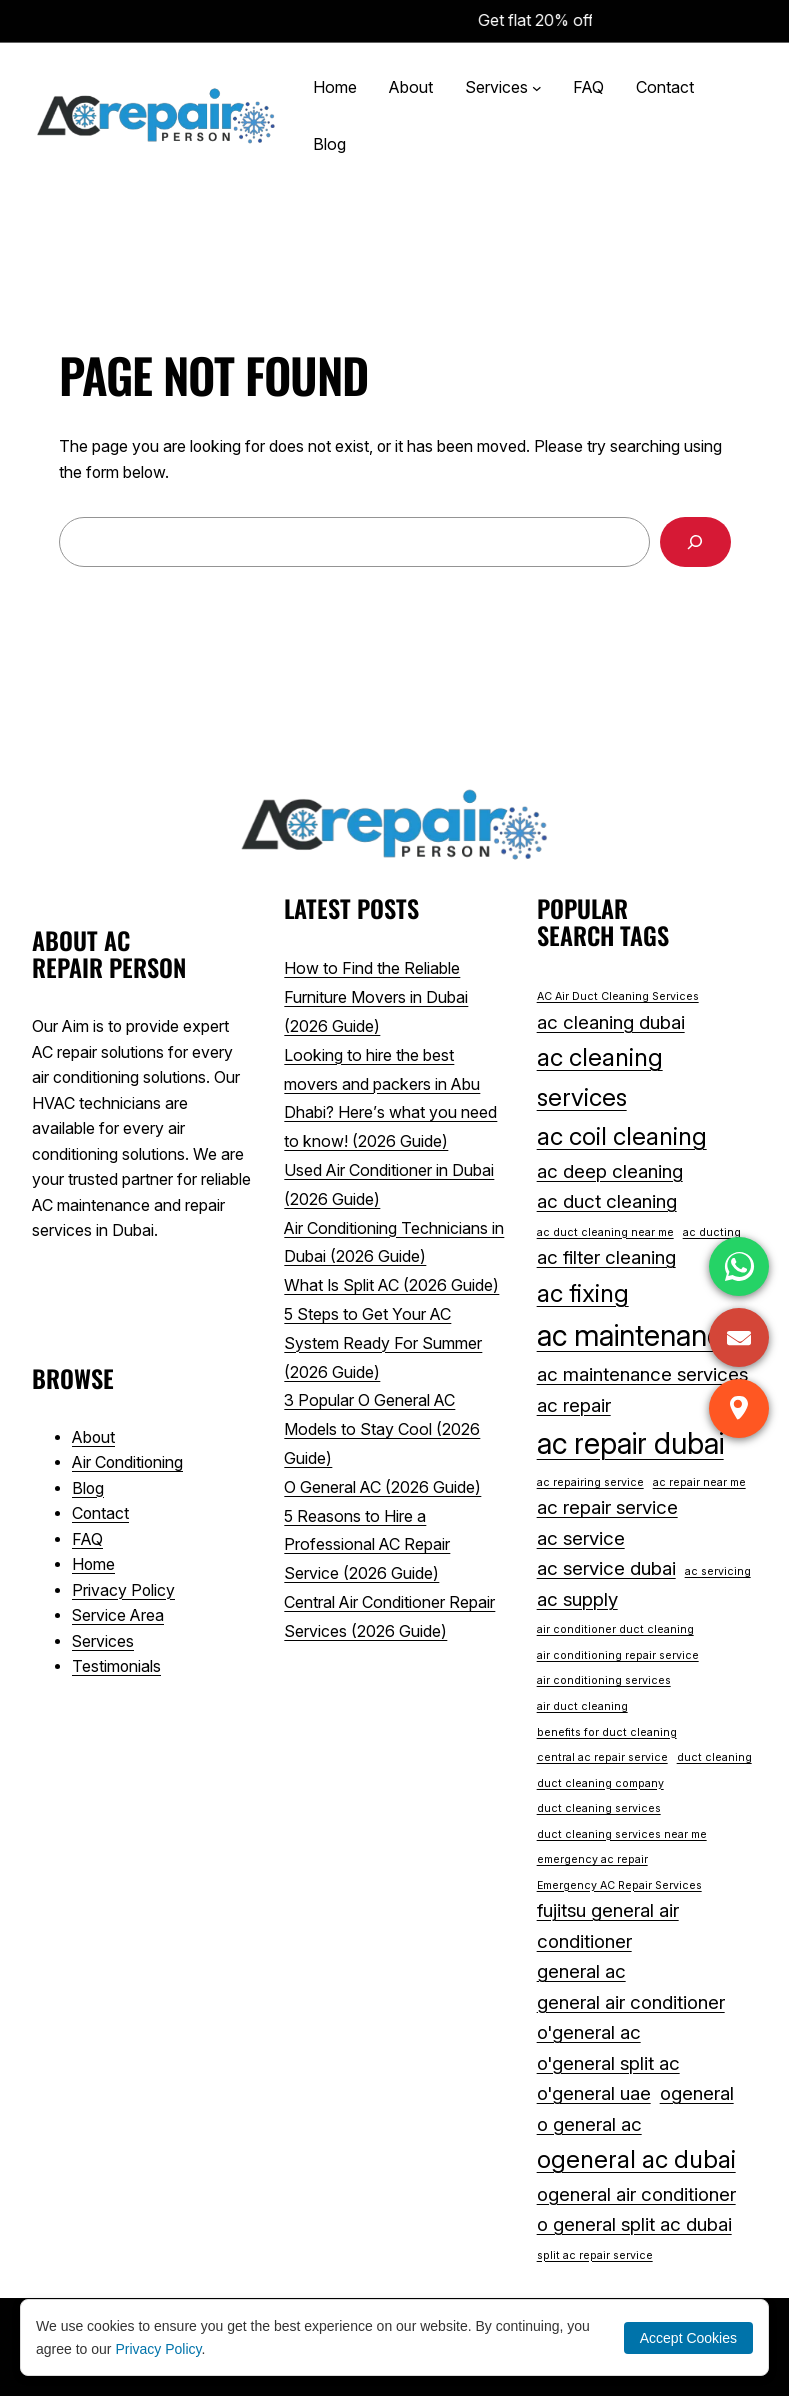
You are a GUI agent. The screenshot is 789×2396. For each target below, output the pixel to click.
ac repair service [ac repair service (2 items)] (607, 1507)
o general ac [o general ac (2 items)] (589, 2124)
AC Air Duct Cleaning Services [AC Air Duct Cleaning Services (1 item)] (618, 996)
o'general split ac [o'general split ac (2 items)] (608, 2063)
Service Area (118, 1615)
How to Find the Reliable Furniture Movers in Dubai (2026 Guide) (376, 997)
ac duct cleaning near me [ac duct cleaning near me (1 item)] (605, 1232)
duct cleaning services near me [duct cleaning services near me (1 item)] (622, 1834)
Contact (100, 1513)
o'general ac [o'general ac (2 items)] (589, 2032)
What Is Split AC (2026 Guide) (391, 1285)
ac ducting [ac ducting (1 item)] (712, 1232)
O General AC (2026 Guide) (382, 1487)
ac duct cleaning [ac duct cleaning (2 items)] (607, 1201)
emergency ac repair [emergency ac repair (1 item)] (592, 1859)
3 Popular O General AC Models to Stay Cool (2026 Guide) (382, 1429)
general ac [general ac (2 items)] (581, 1971)
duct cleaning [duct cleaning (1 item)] (714, 1757)
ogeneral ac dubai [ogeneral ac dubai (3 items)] (636, 2159)
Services (103, 1641)
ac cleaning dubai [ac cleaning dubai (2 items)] (611, 1022)
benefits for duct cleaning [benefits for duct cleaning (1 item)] (607, 1732)
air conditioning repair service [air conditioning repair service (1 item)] (618, 1655)
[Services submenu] (537, 88)
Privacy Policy (123, 1590)
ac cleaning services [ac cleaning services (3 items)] (600, 1076)
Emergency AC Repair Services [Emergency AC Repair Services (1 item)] (619, 1885)
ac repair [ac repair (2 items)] (574, 1405)
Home (93, 1564)
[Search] (695, 541)
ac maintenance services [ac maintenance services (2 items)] (642, 1374)
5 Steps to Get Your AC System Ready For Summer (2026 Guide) (383, 1343)
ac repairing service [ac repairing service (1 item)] (590, 1482)
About (93, 1437)
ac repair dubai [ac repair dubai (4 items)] (630, 1443)
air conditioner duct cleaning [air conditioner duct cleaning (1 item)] (615, 1629)
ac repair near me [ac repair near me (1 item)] (699, 1482)
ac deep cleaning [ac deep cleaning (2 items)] (610, 1171)
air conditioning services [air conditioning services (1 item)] (604, 1680)
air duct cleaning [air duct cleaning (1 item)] (582, 1706)
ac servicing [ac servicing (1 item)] (718, 1571)
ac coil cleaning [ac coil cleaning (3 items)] (622, 1136)
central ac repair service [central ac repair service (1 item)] (602, 1757)
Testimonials (116, 1666)
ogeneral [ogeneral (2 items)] (697, 2093)
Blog (88, 1488)
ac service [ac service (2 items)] (581, 1538)
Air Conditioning (127, 1462)
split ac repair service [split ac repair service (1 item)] (595, 2255)
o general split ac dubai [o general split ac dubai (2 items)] (634, 2224)
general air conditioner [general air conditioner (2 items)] (631, 2002)
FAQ (87, 1539)
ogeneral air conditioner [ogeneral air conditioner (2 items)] (636, 2194)
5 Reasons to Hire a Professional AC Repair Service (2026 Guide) (367, 1545)
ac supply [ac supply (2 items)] (577, 1599)
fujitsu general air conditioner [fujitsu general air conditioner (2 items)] (608, 1926)
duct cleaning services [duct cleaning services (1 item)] (599, 1808)
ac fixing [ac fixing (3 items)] (583, 1293)
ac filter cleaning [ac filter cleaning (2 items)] (606, 1257)
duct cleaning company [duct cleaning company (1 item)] (600, 1783)
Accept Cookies (688, 2338)
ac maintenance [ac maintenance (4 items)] (637, 1335)
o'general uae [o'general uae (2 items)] (594, 2093)
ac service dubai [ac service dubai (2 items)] (606, 1568)
